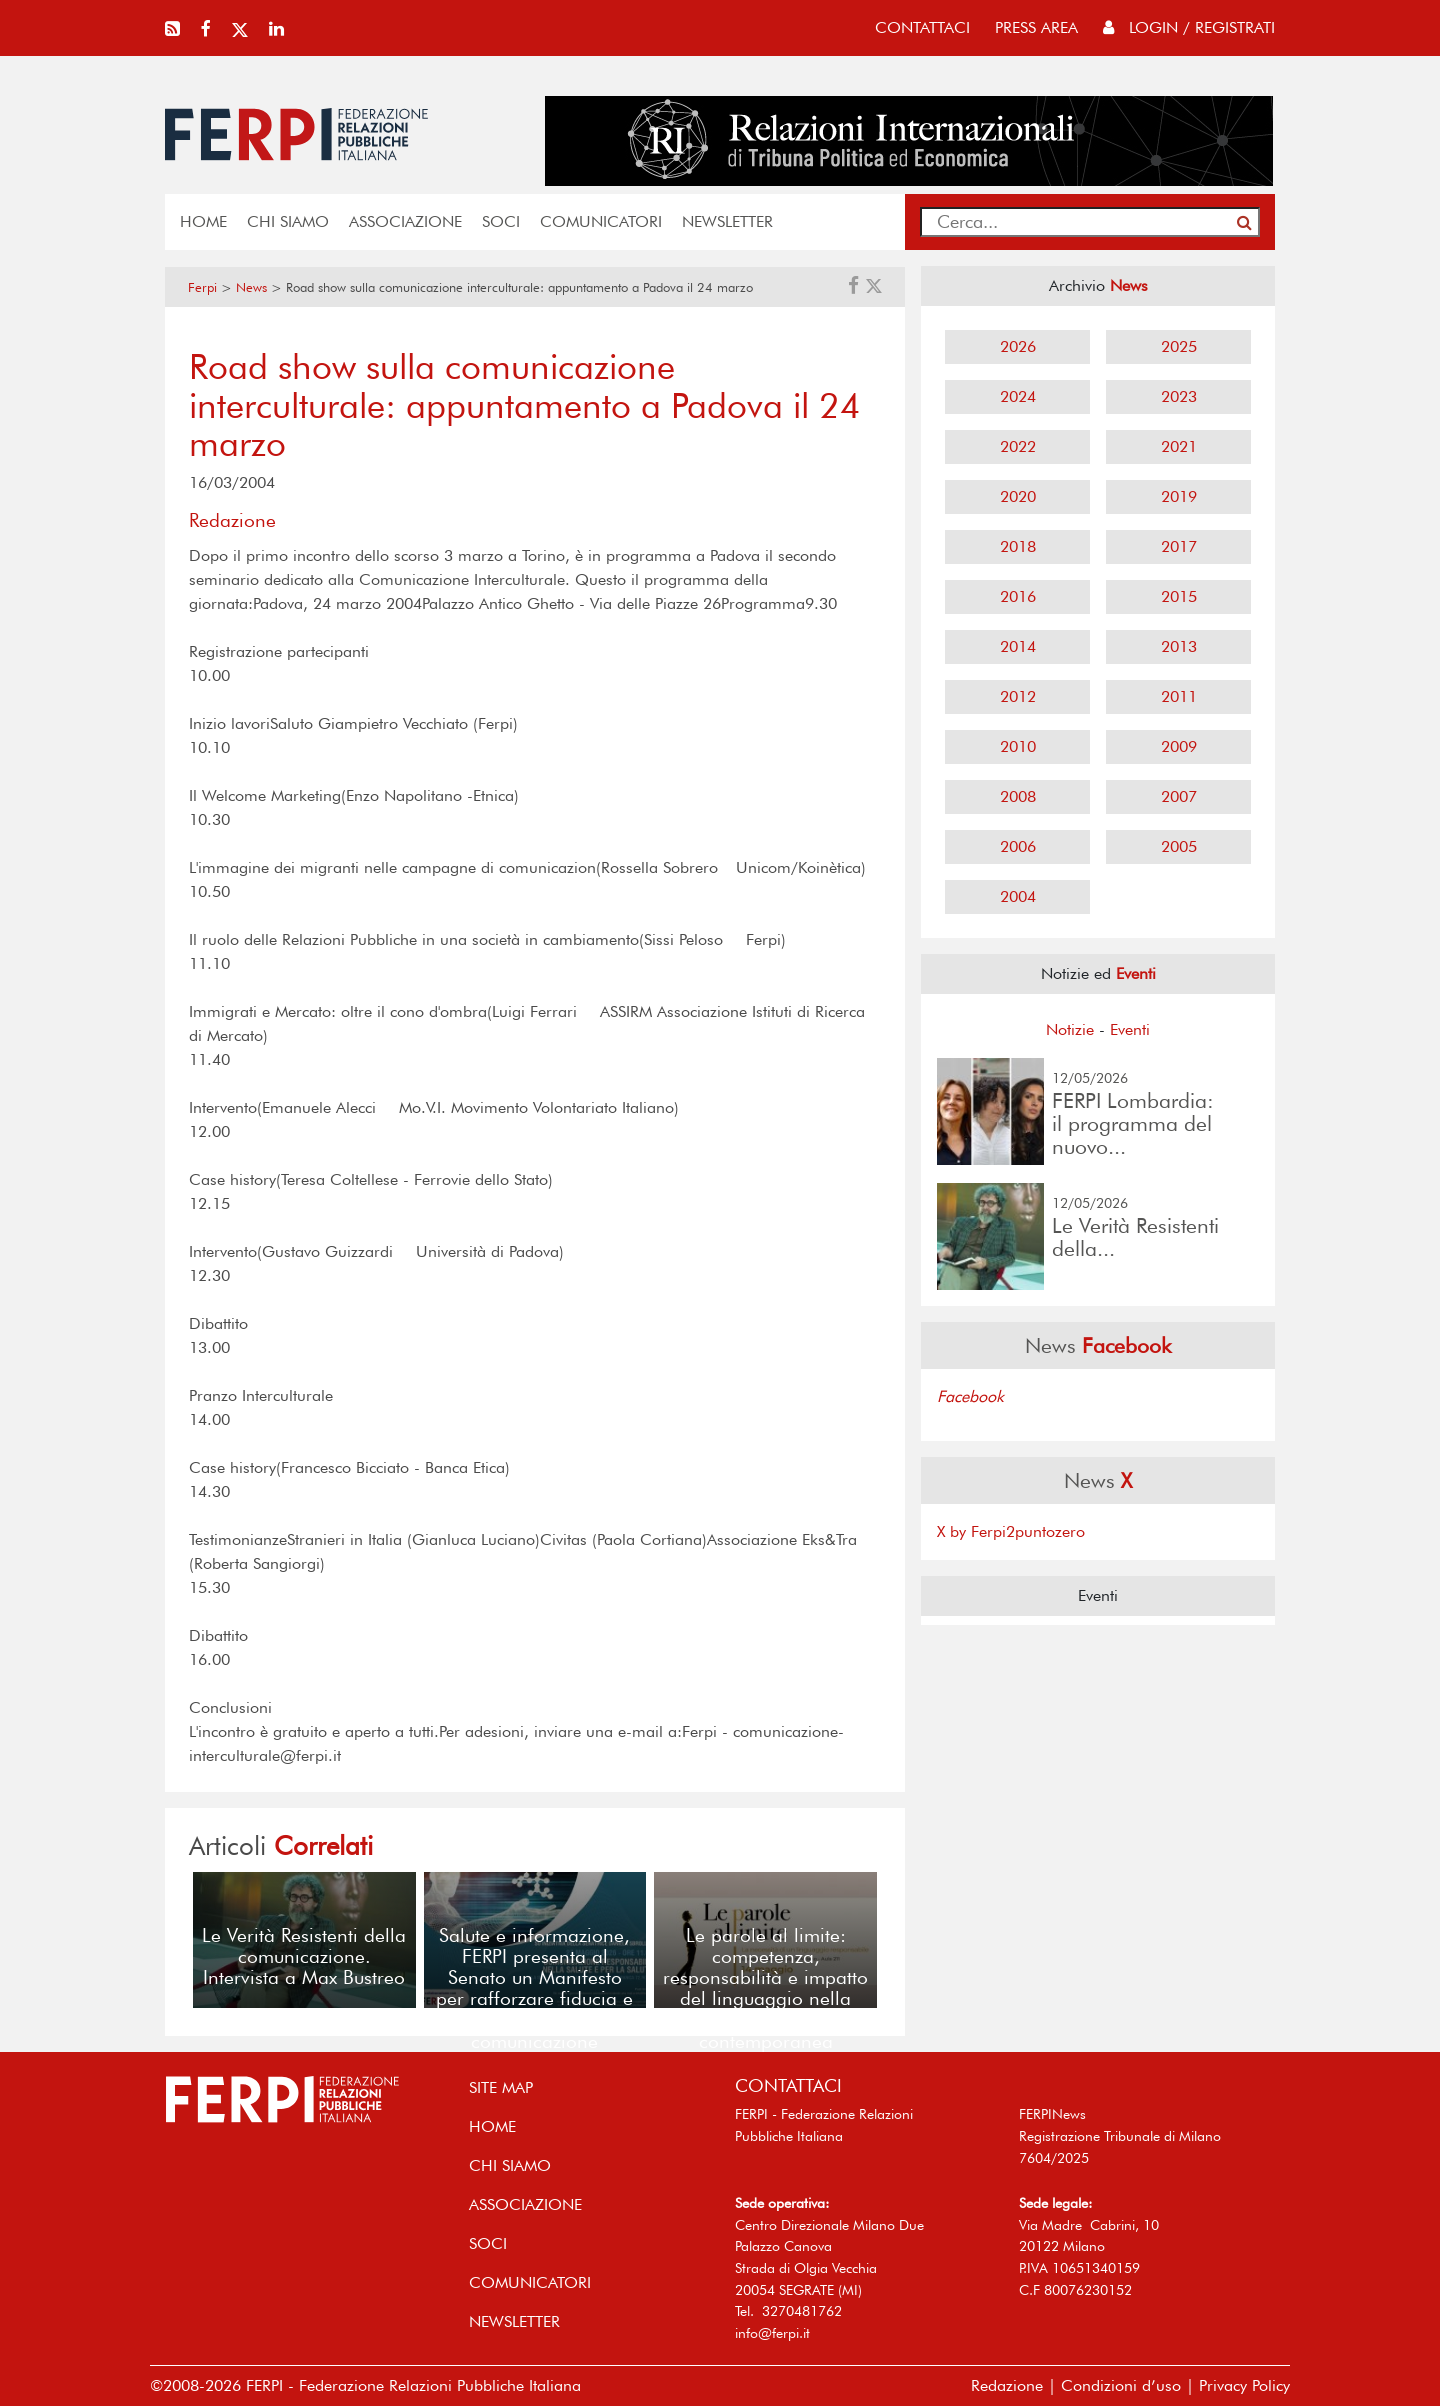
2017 (1179, 546)
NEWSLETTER (727, 221)
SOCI (501, 221)
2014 (1018, 646)
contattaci (922, 27)
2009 (1179, 746)
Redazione (1007, 2385)
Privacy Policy (1244, 2385)
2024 (1018, 396)
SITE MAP (501, 2087)
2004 (1018, 896)
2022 (1018, 446)
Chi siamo (288, 221)
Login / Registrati (1189, 27)
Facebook (970, 1396)
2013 (1179, 646)
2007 (1179, 796)
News (251, 287)
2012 (1018, 696)
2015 (1179, 596)
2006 (1018, 846)
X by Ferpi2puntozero (1011, 1531)
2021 (1179, 446)
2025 (1179, 346)
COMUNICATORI (601, 221)
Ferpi (202, 287)
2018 (1018, 546)
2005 (1179, 846)
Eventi (1130, 1029)
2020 (1018, 496)
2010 (1018, 746)
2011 (1179, 696)
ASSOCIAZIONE (405, 221)
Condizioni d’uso (1121, 2385)
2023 (1179, 396)
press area (1036, 27)
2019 (1179, 496)
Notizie (1070, 1029)
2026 (1018, 346)
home (203, 221)
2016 (1018, 596)
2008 (1018, 796)
